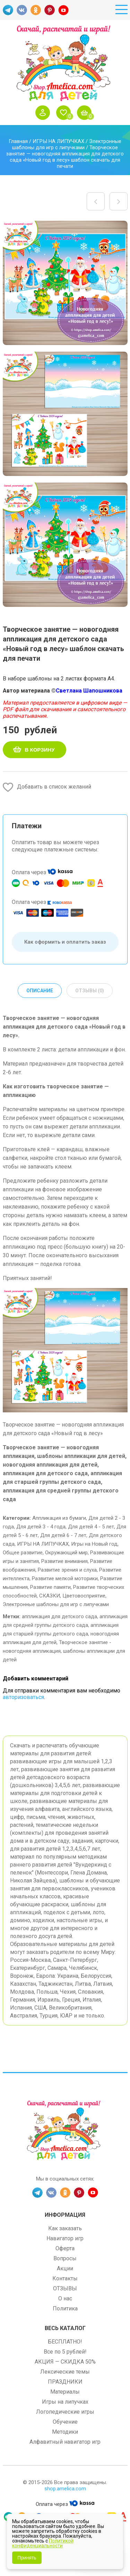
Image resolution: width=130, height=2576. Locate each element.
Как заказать (65, 2228)
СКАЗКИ (49, 1596)
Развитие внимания (64, 1561)
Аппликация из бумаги (59, 1518)
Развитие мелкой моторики (65, 1578)
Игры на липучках (65, 2401)
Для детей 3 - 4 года (41, 1527)
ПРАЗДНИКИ (65, 2381)
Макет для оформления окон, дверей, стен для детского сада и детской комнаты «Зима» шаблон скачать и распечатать (118, 201)
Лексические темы (65, 2371)
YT (63, 10)
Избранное (65, 112)
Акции (65, 2268)
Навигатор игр (65, 2238)
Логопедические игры (65, 2411)
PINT (49, 10)
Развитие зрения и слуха (67, 1570)
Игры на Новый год (94, 1544)
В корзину (40, 750)
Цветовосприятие (83, 1596)
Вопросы (65, 2258)
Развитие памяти (50, 1587)
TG (8, 10)
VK (22, 10)
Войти (44, 112)
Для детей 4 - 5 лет (91, 1527)
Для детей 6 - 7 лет (63, 1535)
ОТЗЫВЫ (65, 2288)
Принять (26, 2557)
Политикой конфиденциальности (42, 2543)
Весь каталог (65, 2328)
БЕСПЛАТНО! (65, 2341)
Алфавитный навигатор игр (65, 2442)
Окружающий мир (66, 1552)
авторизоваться (23, 1697)
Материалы (65, 2391)
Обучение (65, 2421)
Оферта (65, 2248)
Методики (65, 2432)
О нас (65, 2298)
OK (36, 10)
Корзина (86, 112)
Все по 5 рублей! (65, 2351)
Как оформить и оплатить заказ (65, 942)
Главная (18, 141)
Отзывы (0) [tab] (89, 990)
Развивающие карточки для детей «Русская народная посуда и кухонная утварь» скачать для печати (95, 201)
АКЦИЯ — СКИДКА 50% (65, 2361)
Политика (65, 2308)
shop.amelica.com (65, 2489)
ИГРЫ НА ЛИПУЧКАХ (58, 141)
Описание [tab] (39, 990)
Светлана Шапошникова (89, 690)
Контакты (65, 2278)
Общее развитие (23, 1552)
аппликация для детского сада (59, 1616)
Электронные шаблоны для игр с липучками (66, 144)
